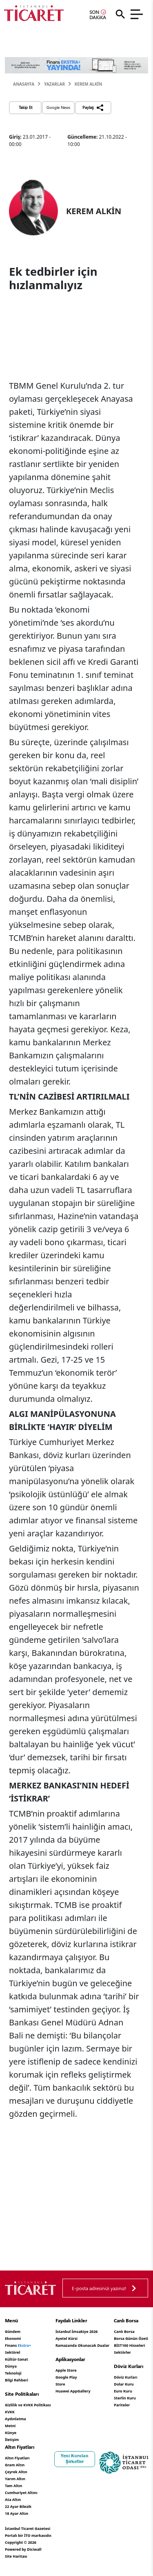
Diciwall (34, 2549)
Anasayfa (23, 84)
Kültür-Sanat (16, 2359)
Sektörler (122, 2352)
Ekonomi (13, 2338)
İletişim (12, 2439)
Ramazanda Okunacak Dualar (82, 2345)
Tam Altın (13, 2485)
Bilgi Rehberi (16, 2380)
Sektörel (12, 2352)
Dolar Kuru (123, 2384)
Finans (18, 2345)
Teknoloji (13, 2373)
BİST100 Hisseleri (129, 2345)
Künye (10, 2432)
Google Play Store (66, 2381)
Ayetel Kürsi (66, 2338)
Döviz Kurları (125, 2377)
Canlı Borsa (124, 2331)
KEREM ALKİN (88, 84)
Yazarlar (54, 84)
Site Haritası (16, 2556)
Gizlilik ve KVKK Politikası (28, 2405)
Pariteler (122, 2405)
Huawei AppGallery (73, 2391)
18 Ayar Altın (16, 2513)
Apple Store (66, 2370)
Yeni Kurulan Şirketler (75, 2458)
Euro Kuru (123, 2391)
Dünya (11, 2366)
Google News (58, 107)
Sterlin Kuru (125, 2398)
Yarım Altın (15, 2478)
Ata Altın (13, 2499)
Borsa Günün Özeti (131, 2338)
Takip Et (25, 107)
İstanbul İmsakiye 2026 (76, 2331)
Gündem (12, 2331)
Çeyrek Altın (16, 2471)
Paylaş (93, 108)
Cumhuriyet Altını (21, 2492)
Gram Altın (14, 2465)
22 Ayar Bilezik (18, 2506)
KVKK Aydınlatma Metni (15, 2418)
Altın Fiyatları (17, 2458)
